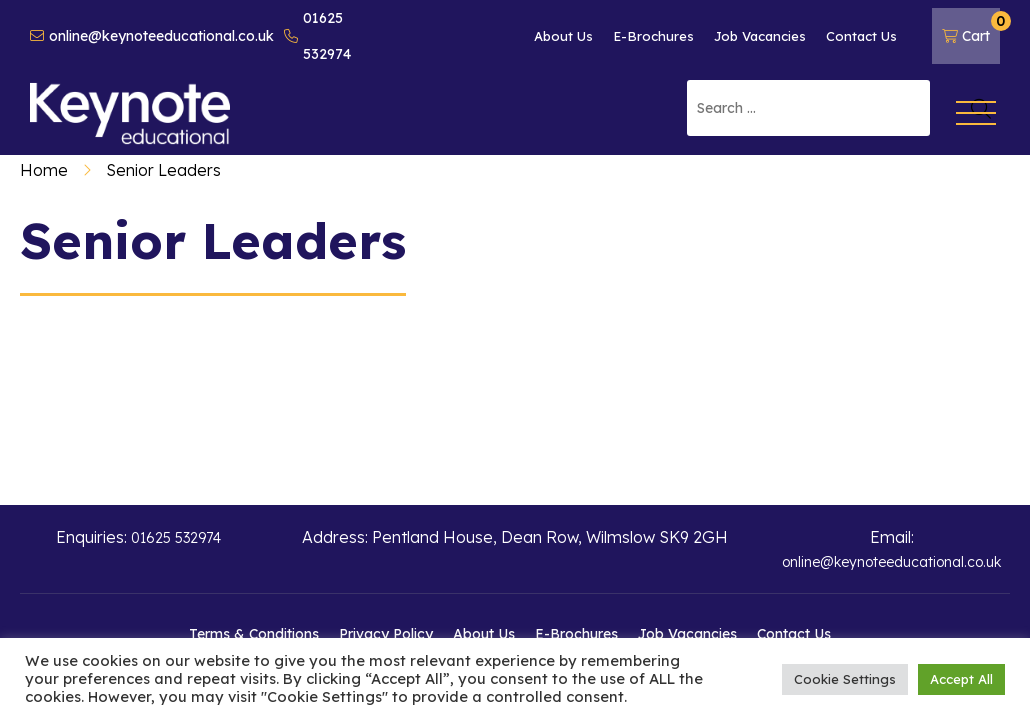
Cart (971, 28)
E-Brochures (653, 36)
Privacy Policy (386, 634)
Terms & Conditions (254, 634)
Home (44, 170)
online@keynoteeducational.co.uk (152, 36)
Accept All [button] (961, 679)
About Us (563, 36)
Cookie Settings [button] (845, 679)
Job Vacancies (760, 36)
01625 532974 (317, 36)
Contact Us (861, 36)
